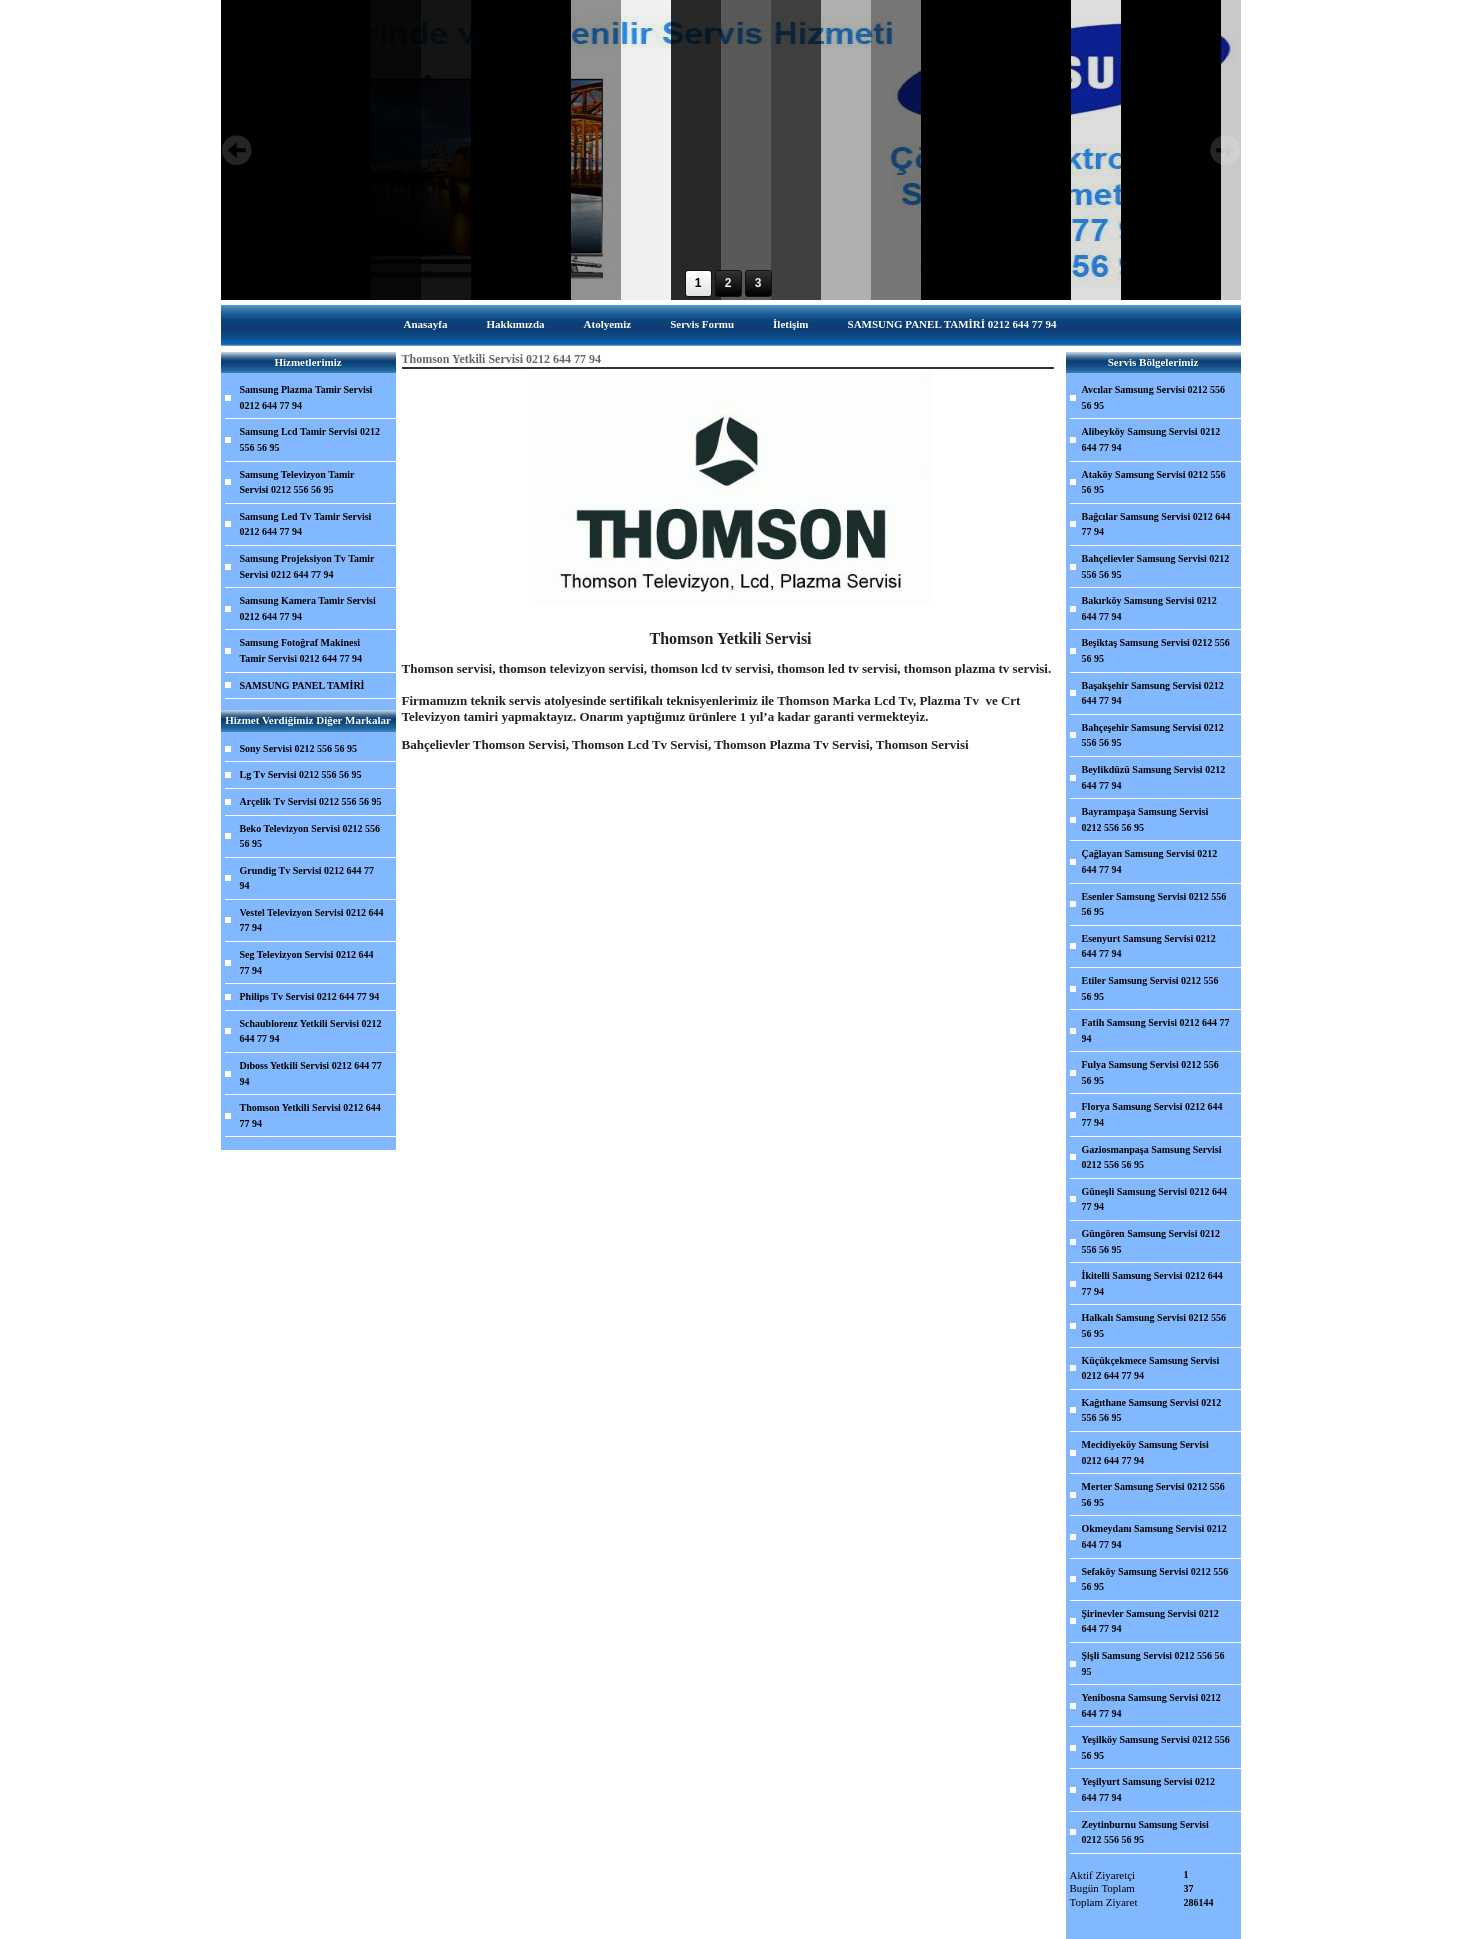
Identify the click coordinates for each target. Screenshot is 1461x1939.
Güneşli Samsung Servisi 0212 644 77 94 (1155, 1199)
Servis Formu (702, 324)
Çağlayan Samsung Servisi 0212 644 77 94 (1150, 861)
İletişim (790, 324)
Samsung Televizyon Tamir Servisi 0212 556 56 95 (297, 482)
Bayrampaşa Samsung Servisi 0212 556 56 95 (1145, 819)
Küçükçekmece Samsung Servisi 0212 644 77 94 (1151, 1368)
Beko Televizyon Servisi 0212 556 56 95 (310, 836)
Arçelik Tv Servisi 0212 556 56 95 (311, 801)
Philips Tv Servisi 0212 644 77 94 (310, 996)
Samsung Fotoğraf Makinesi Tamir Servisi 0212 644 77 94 (301, 650)
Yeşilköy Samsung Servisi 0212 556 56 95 (1156, 1747)
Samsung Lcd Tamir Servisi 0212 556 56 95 (310, 439)
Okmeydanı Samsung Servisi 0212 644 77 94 (1154, 1536)
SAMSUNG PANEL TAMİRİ (302, 685)
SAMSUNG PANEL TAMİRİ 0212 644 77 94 (952, 324)
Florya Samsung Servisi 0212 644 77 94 (1152, 1114)
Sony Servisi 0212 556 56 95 (299, 748)
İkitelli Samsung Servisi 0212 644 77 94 (1152, 1283)
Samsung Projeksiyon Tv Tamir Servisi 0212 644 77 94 (307, 566)
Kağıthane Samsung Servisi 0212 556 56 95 (1152, 1410)
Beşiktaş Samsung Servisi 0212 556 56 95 (1156, 650)
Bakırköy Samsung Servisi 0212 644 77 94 (1149, 608)
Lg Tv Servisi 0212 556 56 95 (301, 774)
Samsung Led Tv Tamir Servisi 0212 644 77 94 (306, 524)
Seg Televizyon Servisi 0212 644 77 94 (307, 962)
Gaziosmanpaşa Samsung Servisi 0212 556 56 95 (1152, 1157)
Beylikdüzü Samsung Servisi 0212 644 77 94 (1154, 777)
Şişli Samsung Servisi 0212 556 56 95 (1153, 1663)
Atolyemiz (608, 324)
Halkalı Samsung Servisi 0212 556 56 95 (1154, 1325)
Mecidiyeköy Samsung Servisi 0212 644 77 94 (1145, 1452)
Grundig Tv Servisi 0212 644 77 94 (307, 878)
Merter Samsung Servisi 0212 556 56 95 (1153, 1494)
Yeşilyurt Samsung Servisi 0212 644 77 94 (1149, 1789)
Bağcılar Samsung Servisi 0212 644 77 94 (1156, 524)
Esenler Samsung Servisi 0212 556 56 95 (1154, 904)
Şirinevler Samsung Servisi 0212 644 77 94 (1150, 1621)
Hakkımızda (515, 324)
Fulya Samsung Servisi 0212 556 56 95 (1150, 1072)
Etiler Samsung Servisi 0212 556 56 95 (1150, 988)
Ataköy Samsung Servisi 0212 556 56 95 (1154, 482)
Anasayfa (425, 324)
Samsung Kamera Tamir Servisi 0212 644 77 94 (308, 608)
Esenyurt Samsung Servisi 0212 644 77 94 (1149, 946)
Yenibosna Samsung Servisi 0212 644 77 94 (1151, 1705)
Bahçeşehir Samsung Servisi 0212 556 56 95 (1153, 735)
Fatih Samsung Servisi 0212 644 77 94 (1156, 1030)
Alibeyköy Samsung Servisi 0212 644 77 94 (1151, 439)
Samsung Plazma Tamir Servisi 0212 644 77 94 (306, 397)
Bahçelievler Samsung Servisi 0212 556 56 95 (1156, 566)
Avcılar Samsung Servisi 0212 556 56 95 (1154, 397)
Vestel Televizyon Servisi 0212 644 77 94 (312, 920)
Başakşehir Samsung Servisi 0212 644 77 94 (1153, 693)
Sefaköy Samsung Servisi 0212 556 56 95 (1155, 1579)
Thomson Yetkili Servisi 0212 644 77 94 (310, 1115)
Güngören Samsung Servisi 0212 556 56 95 (1151, 1241)
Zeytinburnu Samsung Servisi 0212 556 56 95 (1145, 1832)
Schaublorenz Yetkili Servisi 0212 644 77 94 (311, 1031)
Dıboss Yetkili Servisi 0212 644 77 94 (311, 1073)
